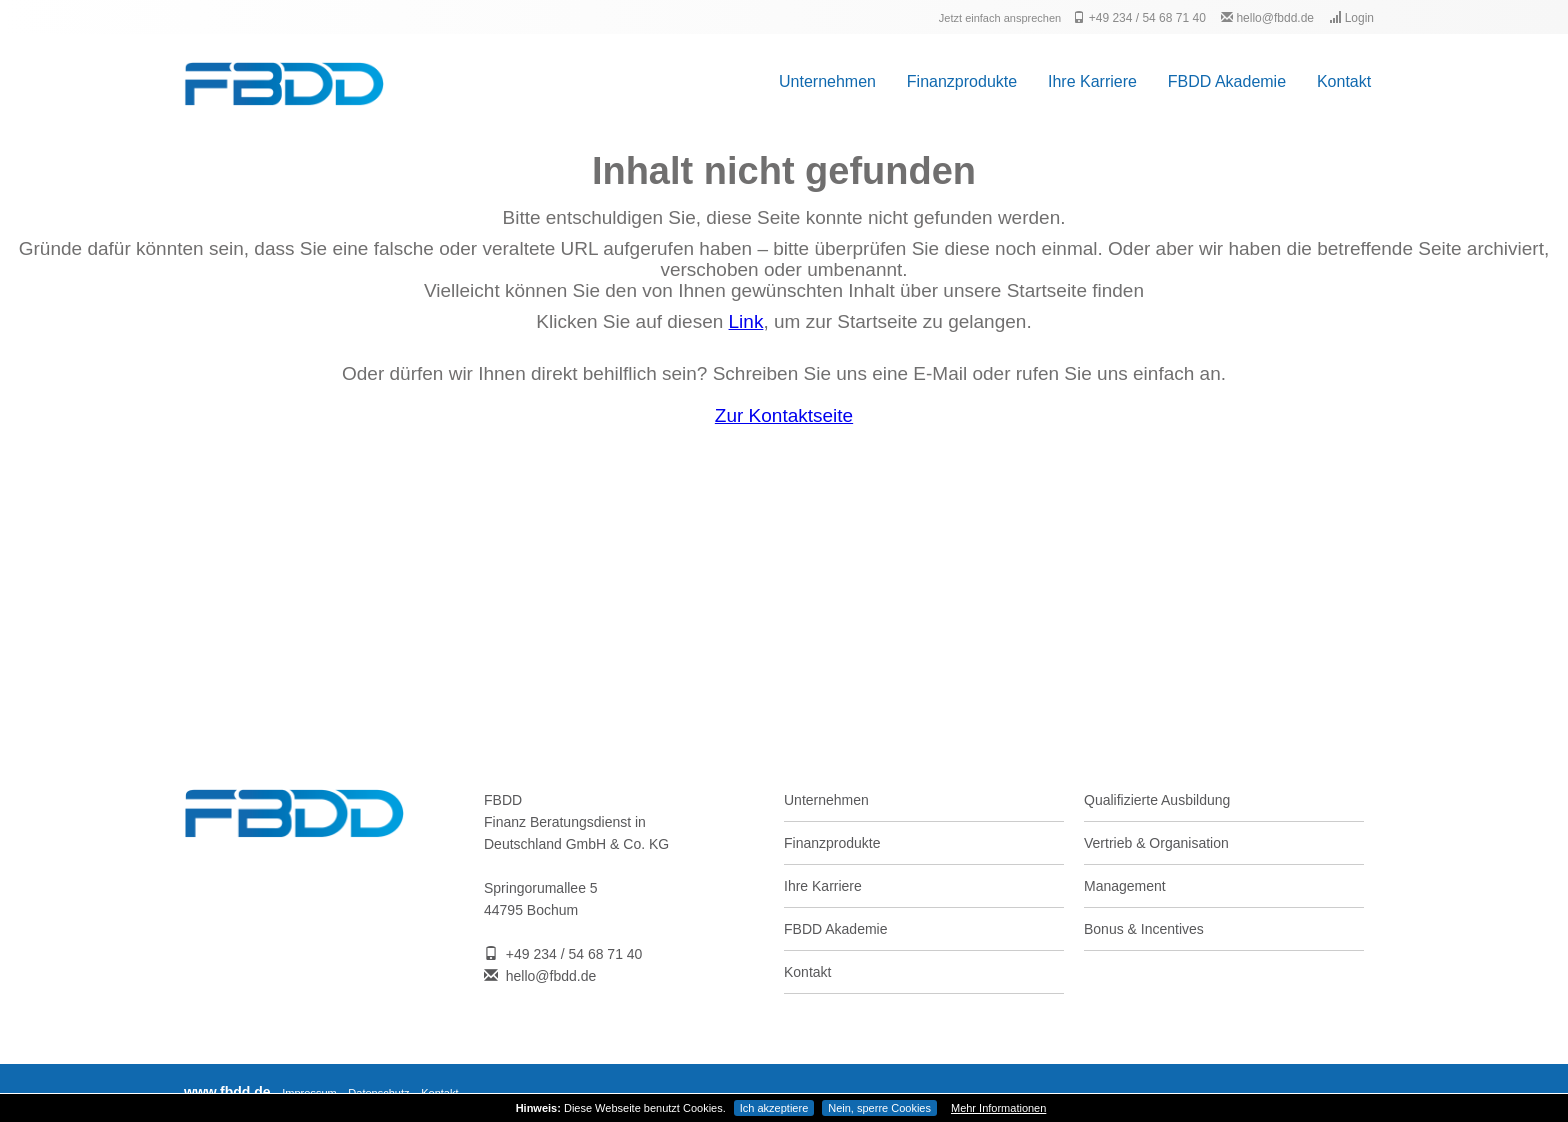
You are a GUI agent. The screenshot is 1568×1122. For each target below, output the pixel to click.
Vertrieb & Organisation (1156, 843)
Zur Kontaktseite (784, 415)
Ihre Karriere (1092, 81)
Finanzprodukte (962, 81)
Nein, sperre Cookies (879, 1108)
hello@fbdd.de (1267, 18)
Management (1125, 886)
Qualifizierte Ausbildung (1157, 800)
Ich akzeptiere (774, 1108)
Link (746, 321)
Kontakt (1344, 81)
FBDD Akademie (1227, 81)
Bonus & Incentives (1144, 929)
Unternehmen (827, 81)
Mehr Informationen (998, 1108)
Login (1351, 18)
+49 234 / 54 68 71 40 (1139, 18)
